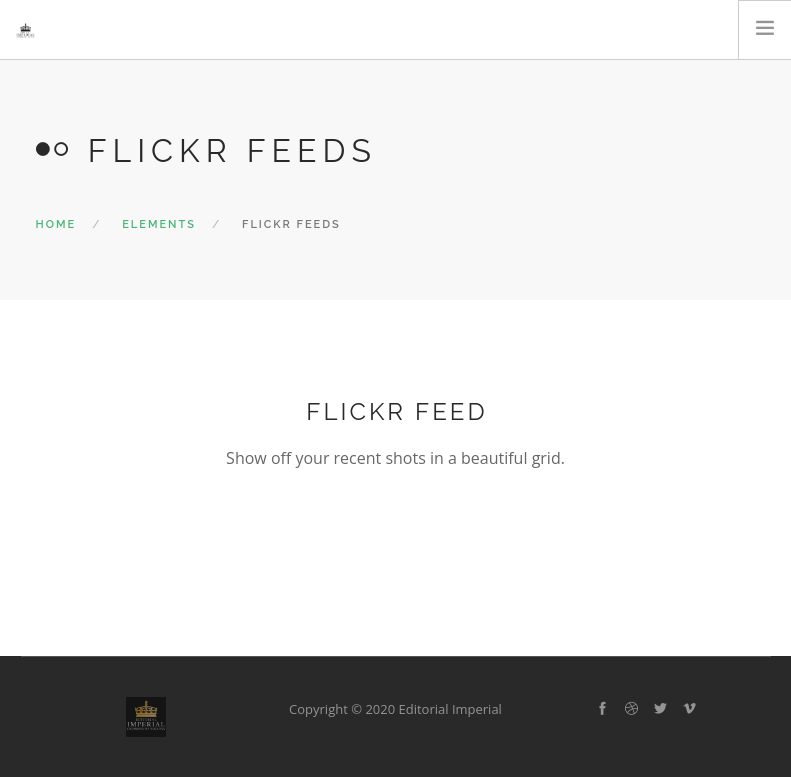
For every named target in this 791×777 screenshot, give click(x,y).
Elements (159, 224)
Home (56, 224)
